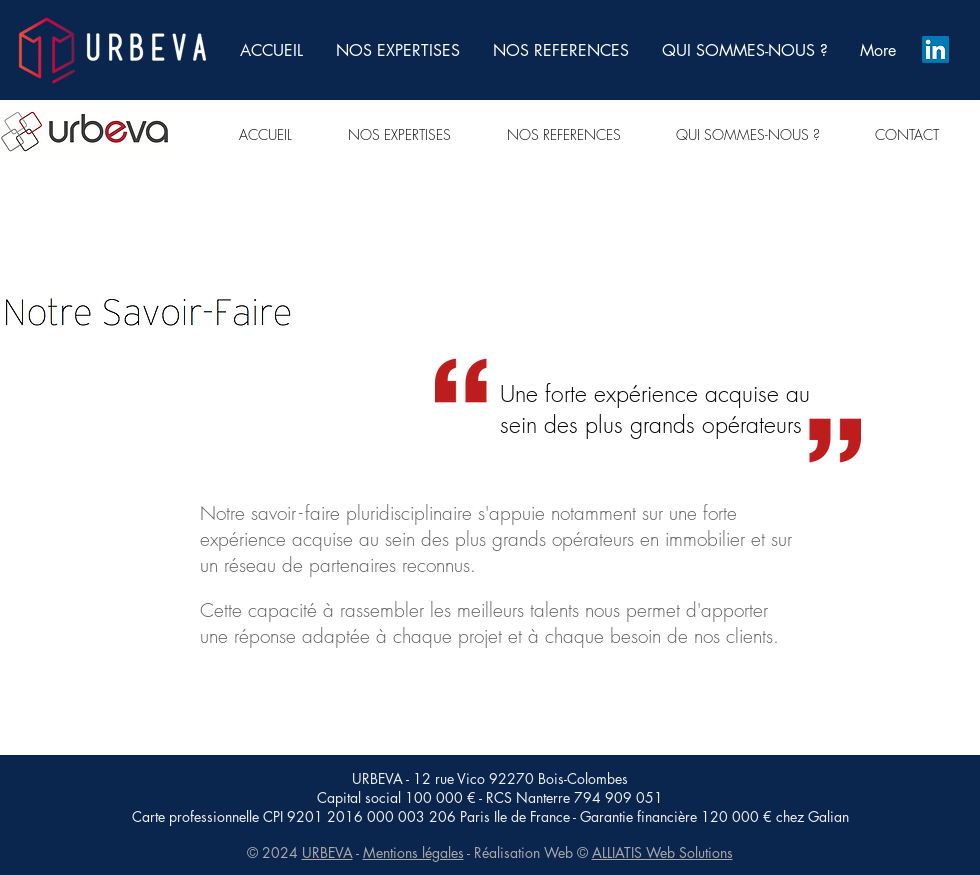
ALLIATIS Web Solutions (662, 852)
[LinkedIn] (935, 49)
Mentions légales (413, 852)
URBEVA (327, 852)
